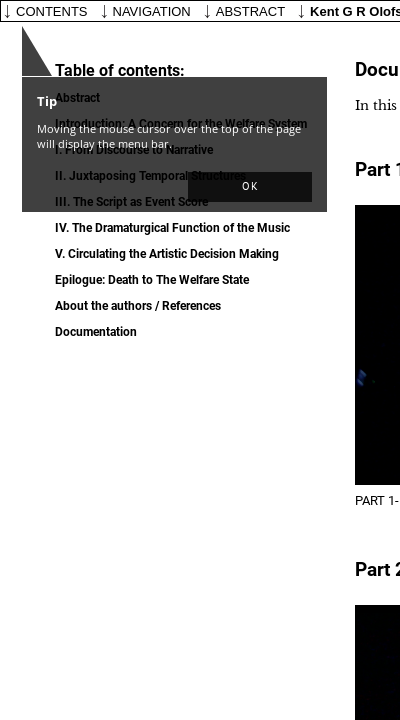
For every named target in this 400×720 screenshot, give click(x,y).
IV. (172, 228)
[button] (250, 187)
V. (167, 254)
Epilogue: (152, 280)
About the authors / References (138, 306)
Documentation (96, 332)
